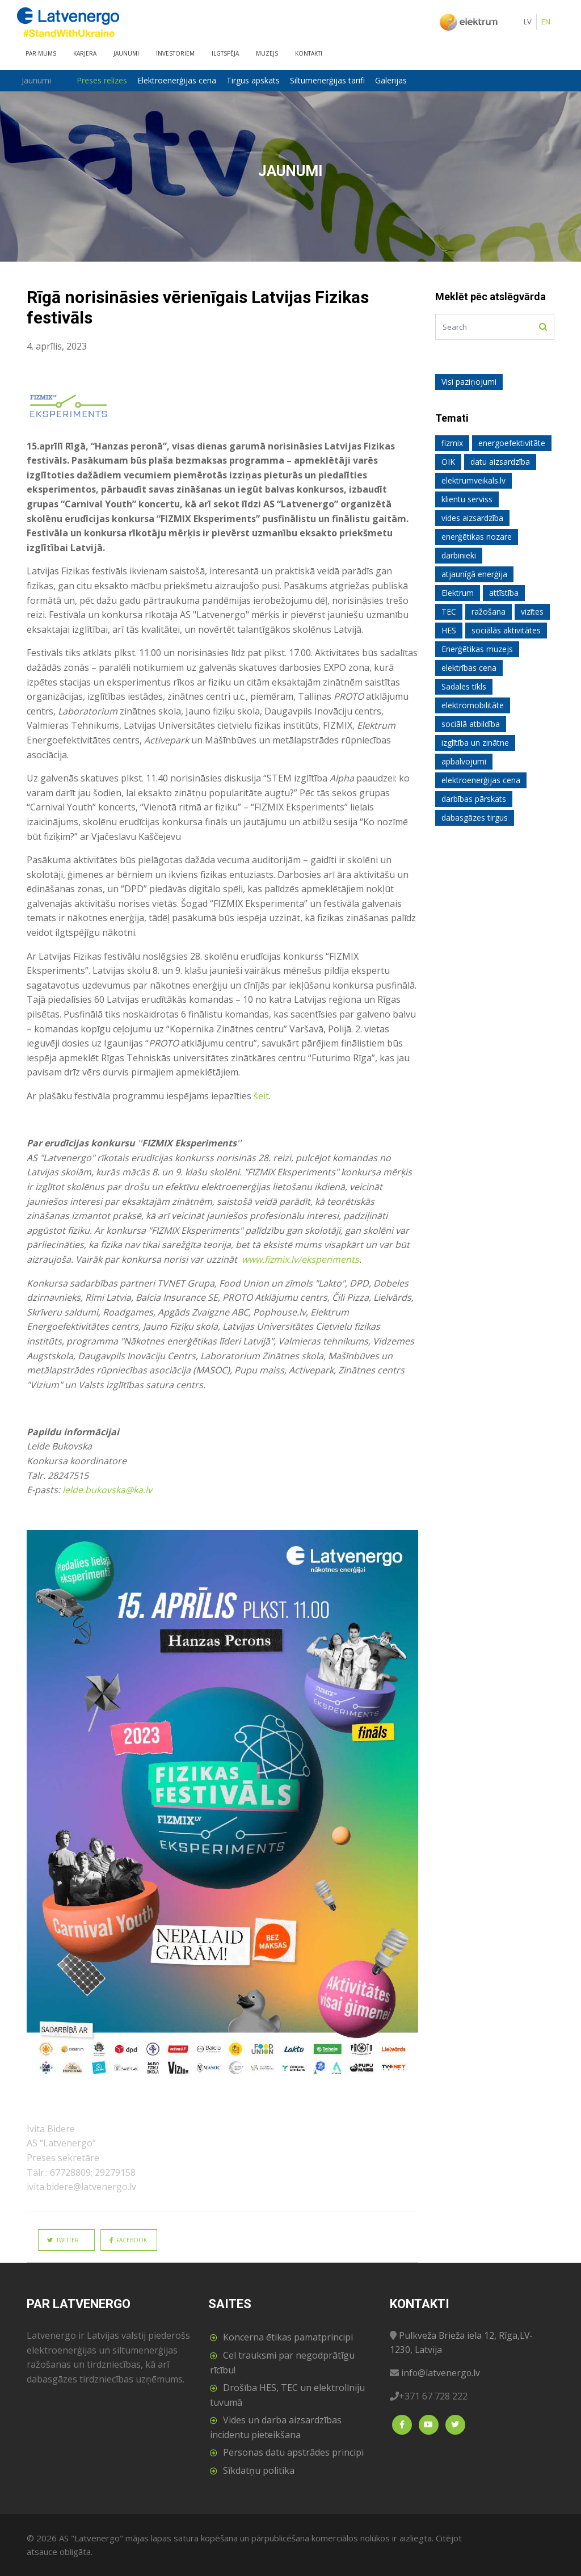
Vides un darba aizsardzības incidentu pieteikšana (276, 2427)
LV (528, 21)
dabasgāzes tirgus (474, 817)
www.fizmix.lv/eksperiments (301, 1259)
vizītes (532, 611)
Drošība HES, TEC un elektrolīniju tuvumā (287, 2395)
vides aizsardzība (472, 517)
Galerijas (394, 80)
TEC (448, 611)
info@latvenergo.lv (441, 2373)
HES (448, 630)
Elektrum (457, 592)
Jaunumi (126, 53)
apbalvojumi (463, 761)
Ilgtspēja (225, 53)
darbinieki (458, 555)
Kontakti (308, 53)
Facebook (128, 2240)
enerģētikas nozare (476, 536)
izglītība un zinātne (475, 742)
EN (545, 21)
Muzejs (267, 53)
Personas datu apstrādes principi (293, 2452)
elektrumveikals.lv (473, 480)
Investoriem (175, 53)
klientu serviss (466, 499)
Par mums (41, 53)
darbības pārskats (473, 798)
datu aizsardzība (500, 461)
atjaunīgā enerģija (474, 574)
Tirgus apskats (256, 80)
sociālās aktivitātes (506, 630)
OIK (448, 461)
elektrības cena (468, 667)
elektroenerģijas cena (480, 780)
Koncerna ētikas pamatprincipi (288, 2337)
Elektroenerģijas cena (179, 80)
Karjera (84, 53)
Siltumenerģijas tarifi (330, 80)
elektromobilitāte (472, 705)
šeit (261, 1096)
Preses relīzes (104, 80)
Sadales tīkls (463, 686)
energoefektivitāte (511, 443)
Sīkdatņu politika (258, 2470)
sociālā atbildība (470, 723)
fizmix (452, 443)
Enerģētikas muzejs (477, 649)
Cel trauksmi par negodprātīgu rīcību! (282, 2362)
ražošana (488, 611)
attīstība (504, 592)
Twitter (63, 2240)
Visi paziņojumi (468, 381)
